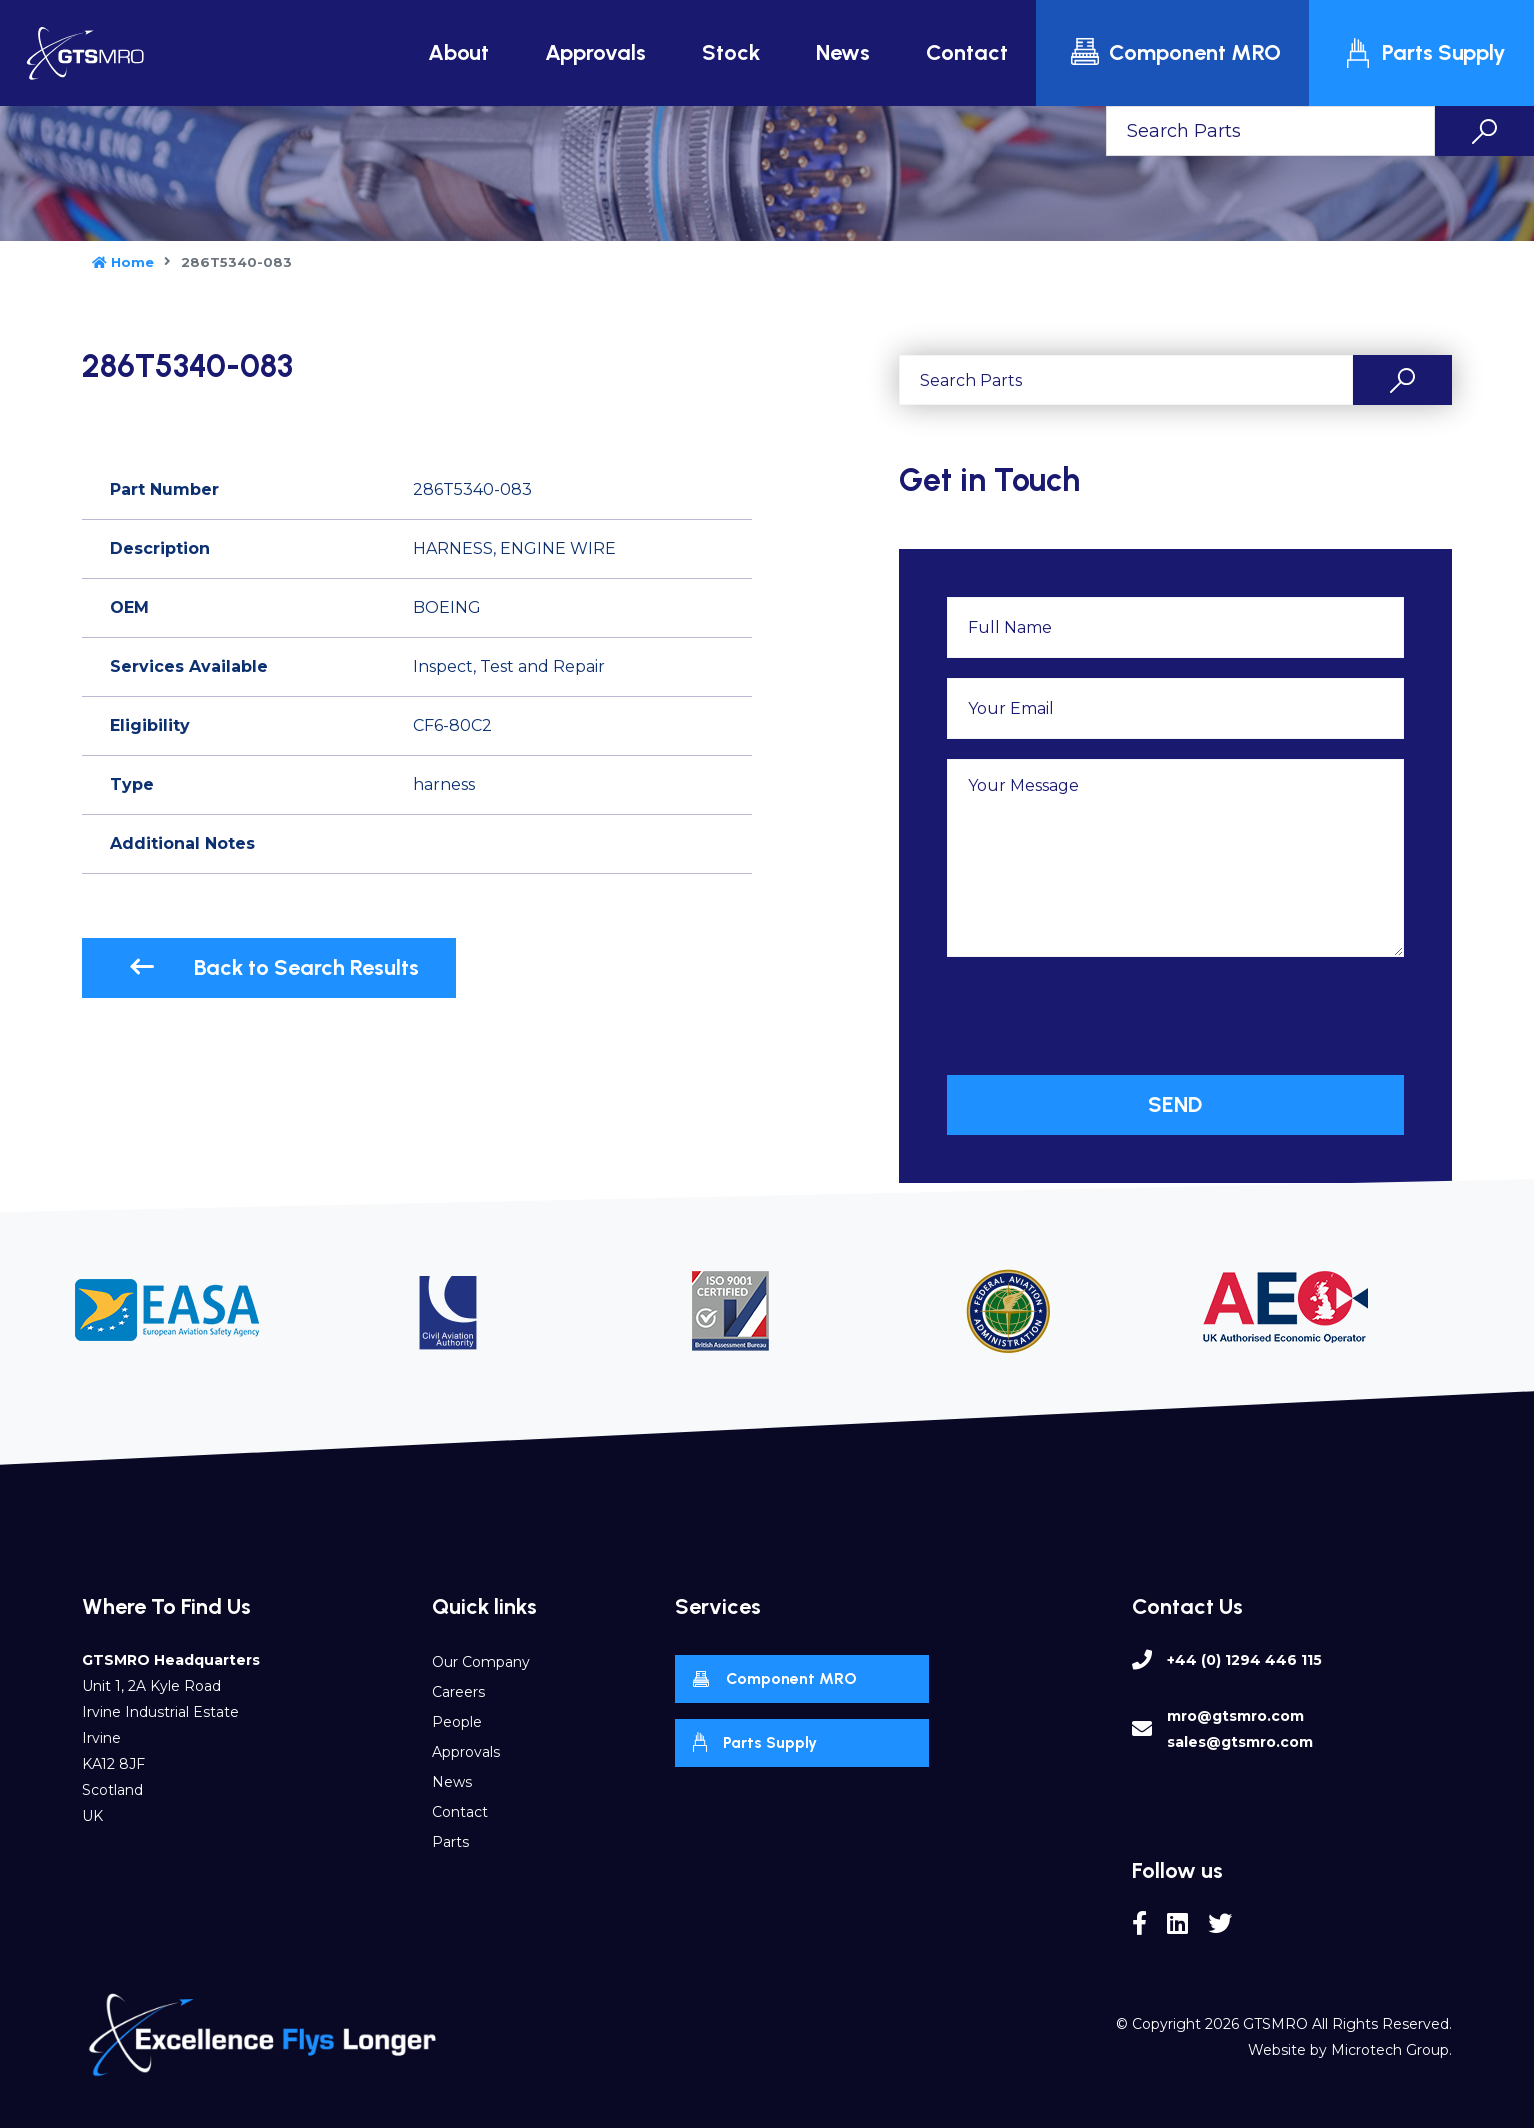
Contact (967, 52)
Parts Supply (1424, 53)
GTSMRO (1275, 2024)
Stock (731, 52)
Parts (450, 1842)
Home (123, 262)
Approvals (595, 52)
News (843, 52)
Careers (458, 1692)
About (458, 52)
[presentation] (1099, 1016)
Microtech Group (1390, 2050)
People (457, 1722)
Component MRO (1175, 53)
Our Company (481, 1662)
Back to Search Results (274, 967)
